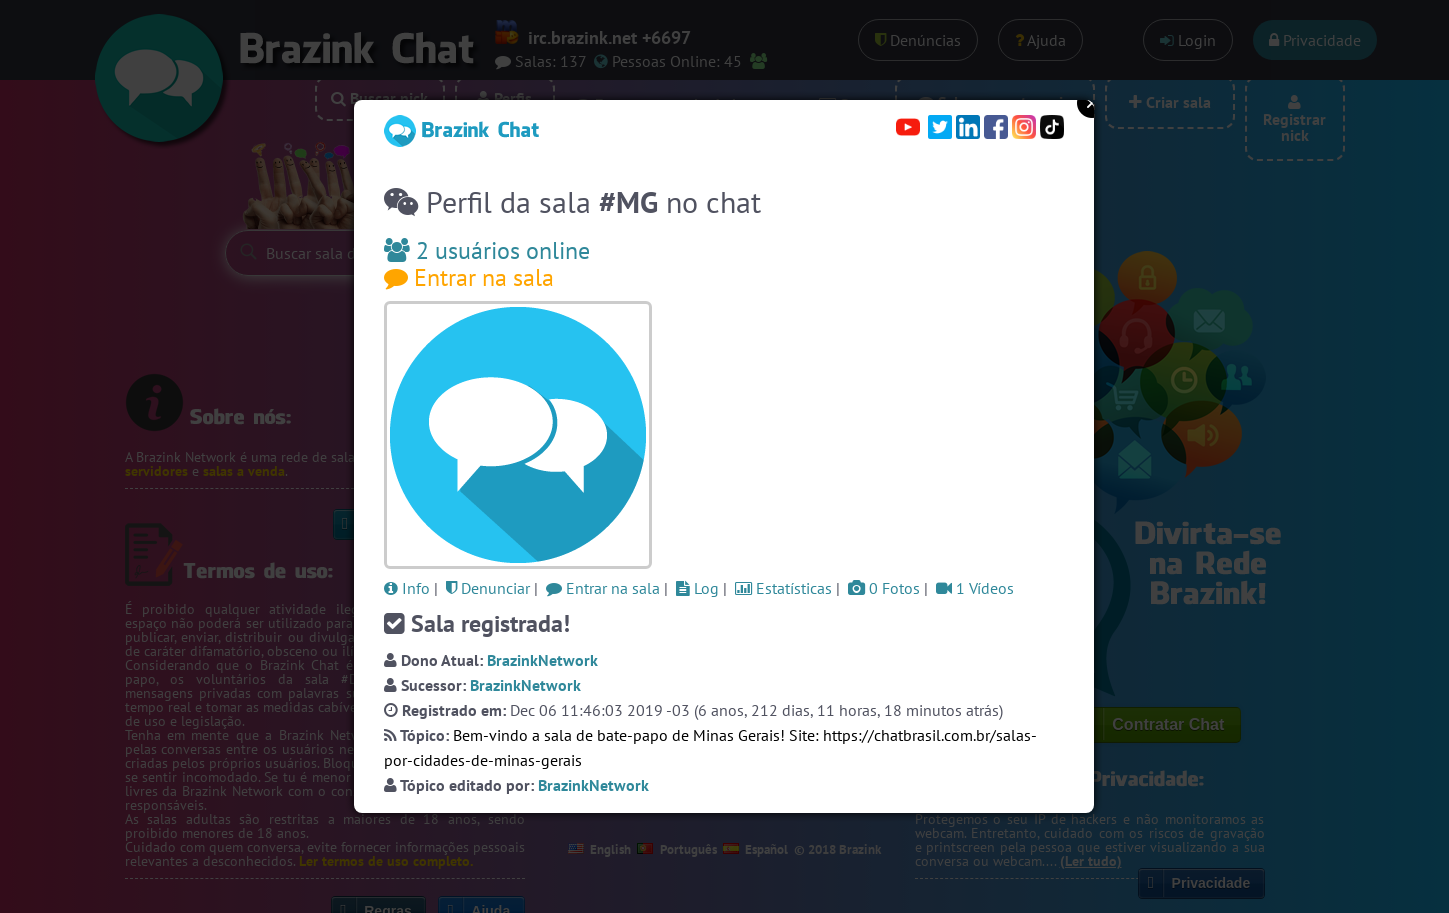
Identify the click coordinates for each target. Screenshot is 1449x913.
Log (697, 588)
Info (407, 588)
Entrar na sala (469, 277)
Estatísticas (783, 588)
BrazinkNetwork (542, 660)
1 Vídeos (975, 588)
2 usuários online (487, 250)
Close (1092, 103)
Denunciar (488, 588)
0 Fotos (884, 588)
